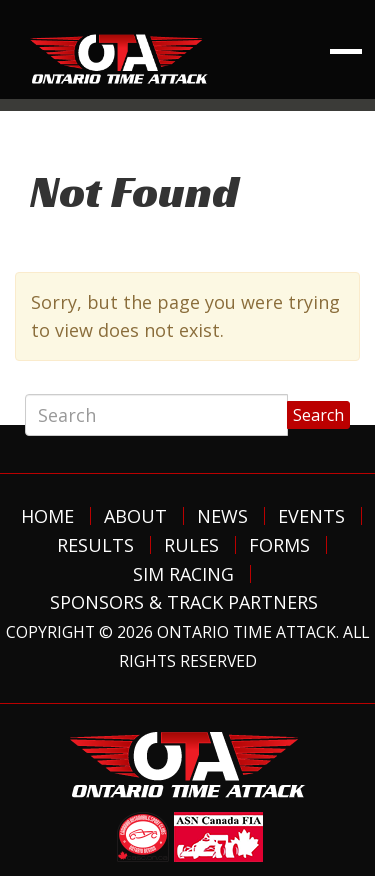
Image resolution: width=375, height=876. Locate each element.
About (135, 516)
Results (95, 545)
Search (318, 415)
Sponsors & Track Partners (184, 602)
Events (311, 516)
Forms (279, 545)
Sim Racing (183, 574)
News (222, 516)
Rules (191, 545)
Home (47, 516)
